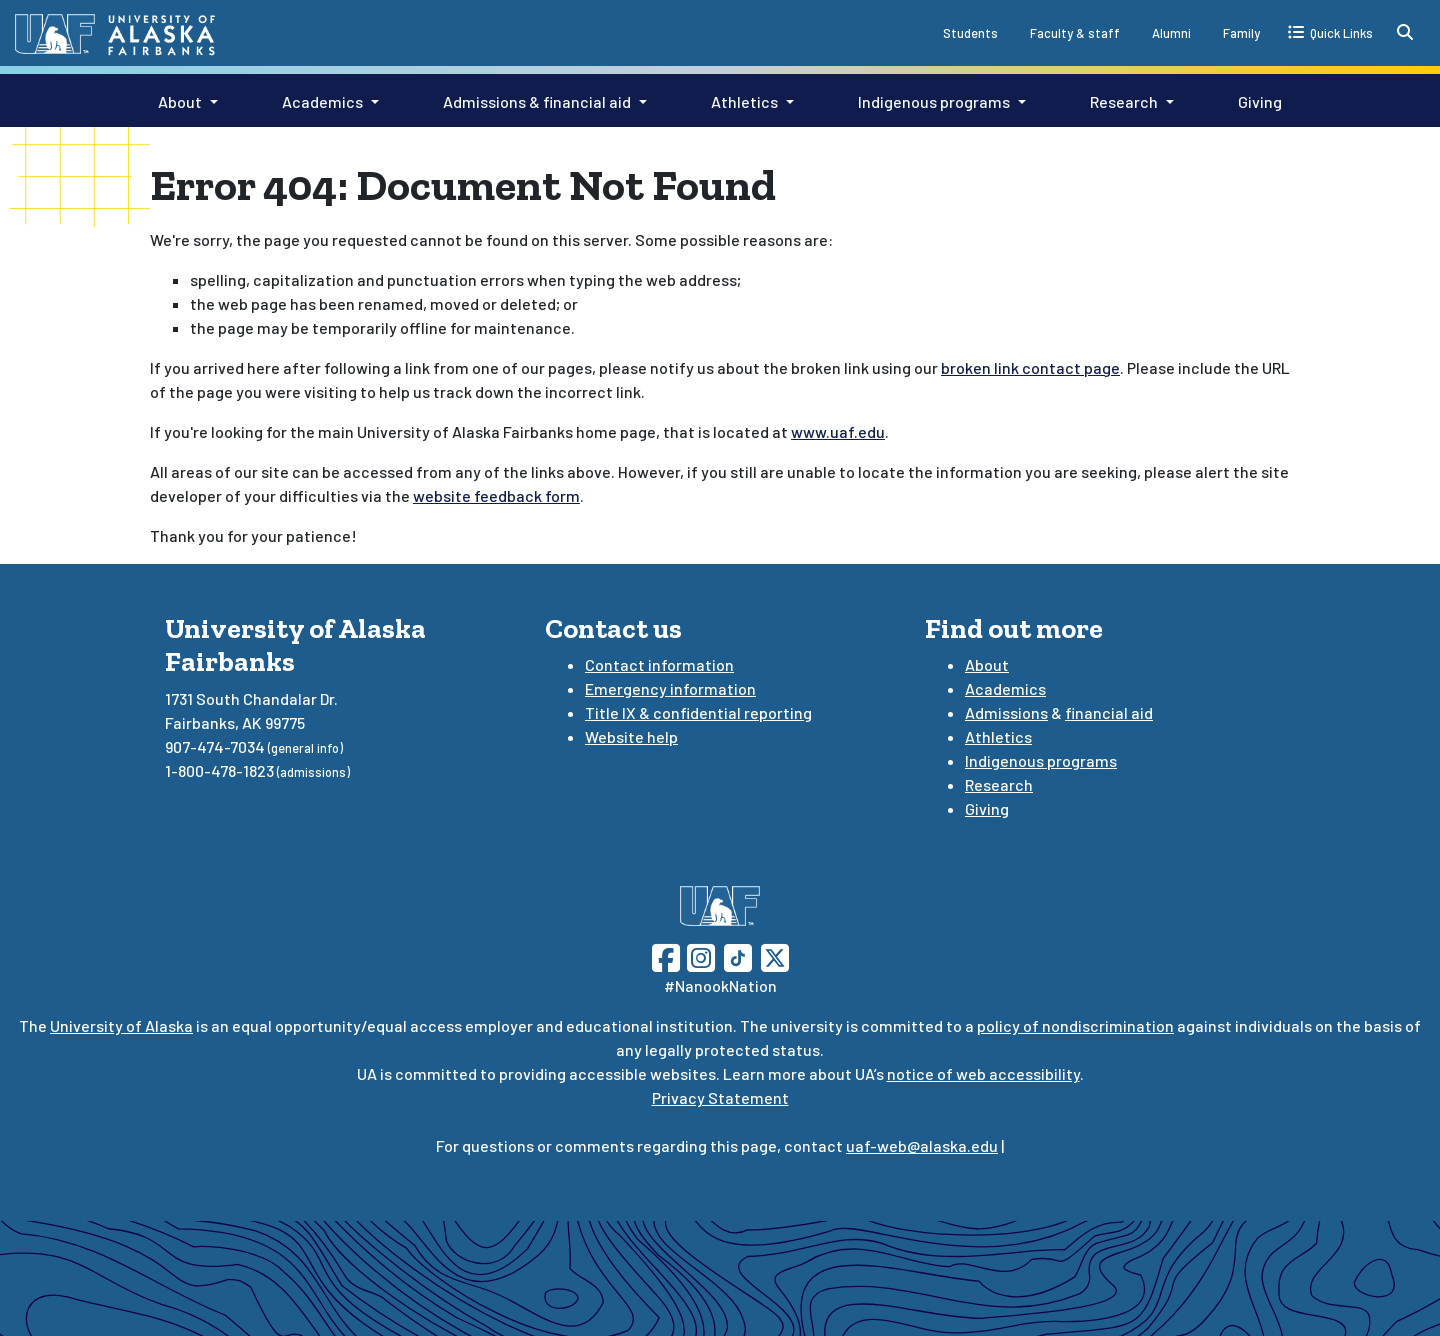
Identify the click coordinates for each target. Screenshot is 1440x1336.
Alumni (1171, 33)
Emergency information (670, 688)
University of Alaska (121, 1025)
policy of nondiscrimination (1075, 1025)
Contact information (659, 664)
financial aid (1109, 712)
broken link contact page (1030, 367)
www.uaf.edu (838, 431)
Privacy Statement (720, 1097)
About (180, 101)
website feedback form (496, 495)
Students (970, 33)
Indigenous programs (934, 101)
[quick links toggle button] (1330, 32)
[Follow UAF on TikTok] (738, 955)
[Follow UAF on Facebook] (666, 955)
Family (1241, 33)
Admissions (1006, 712)
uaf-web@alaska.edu (922, 1145)
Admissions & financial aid (537, 101)
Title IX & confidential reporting (698, 712)
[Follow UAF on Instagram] (699, 955)
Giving (1260, 101)
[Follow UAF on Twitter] (775, 955)
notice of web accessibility (983, 1073)
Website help (631, 736)
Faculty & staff (1075, 33)
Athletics (744, 101)
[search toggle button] (1405, 32)
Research (1124, 101)
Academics (322, 101)
